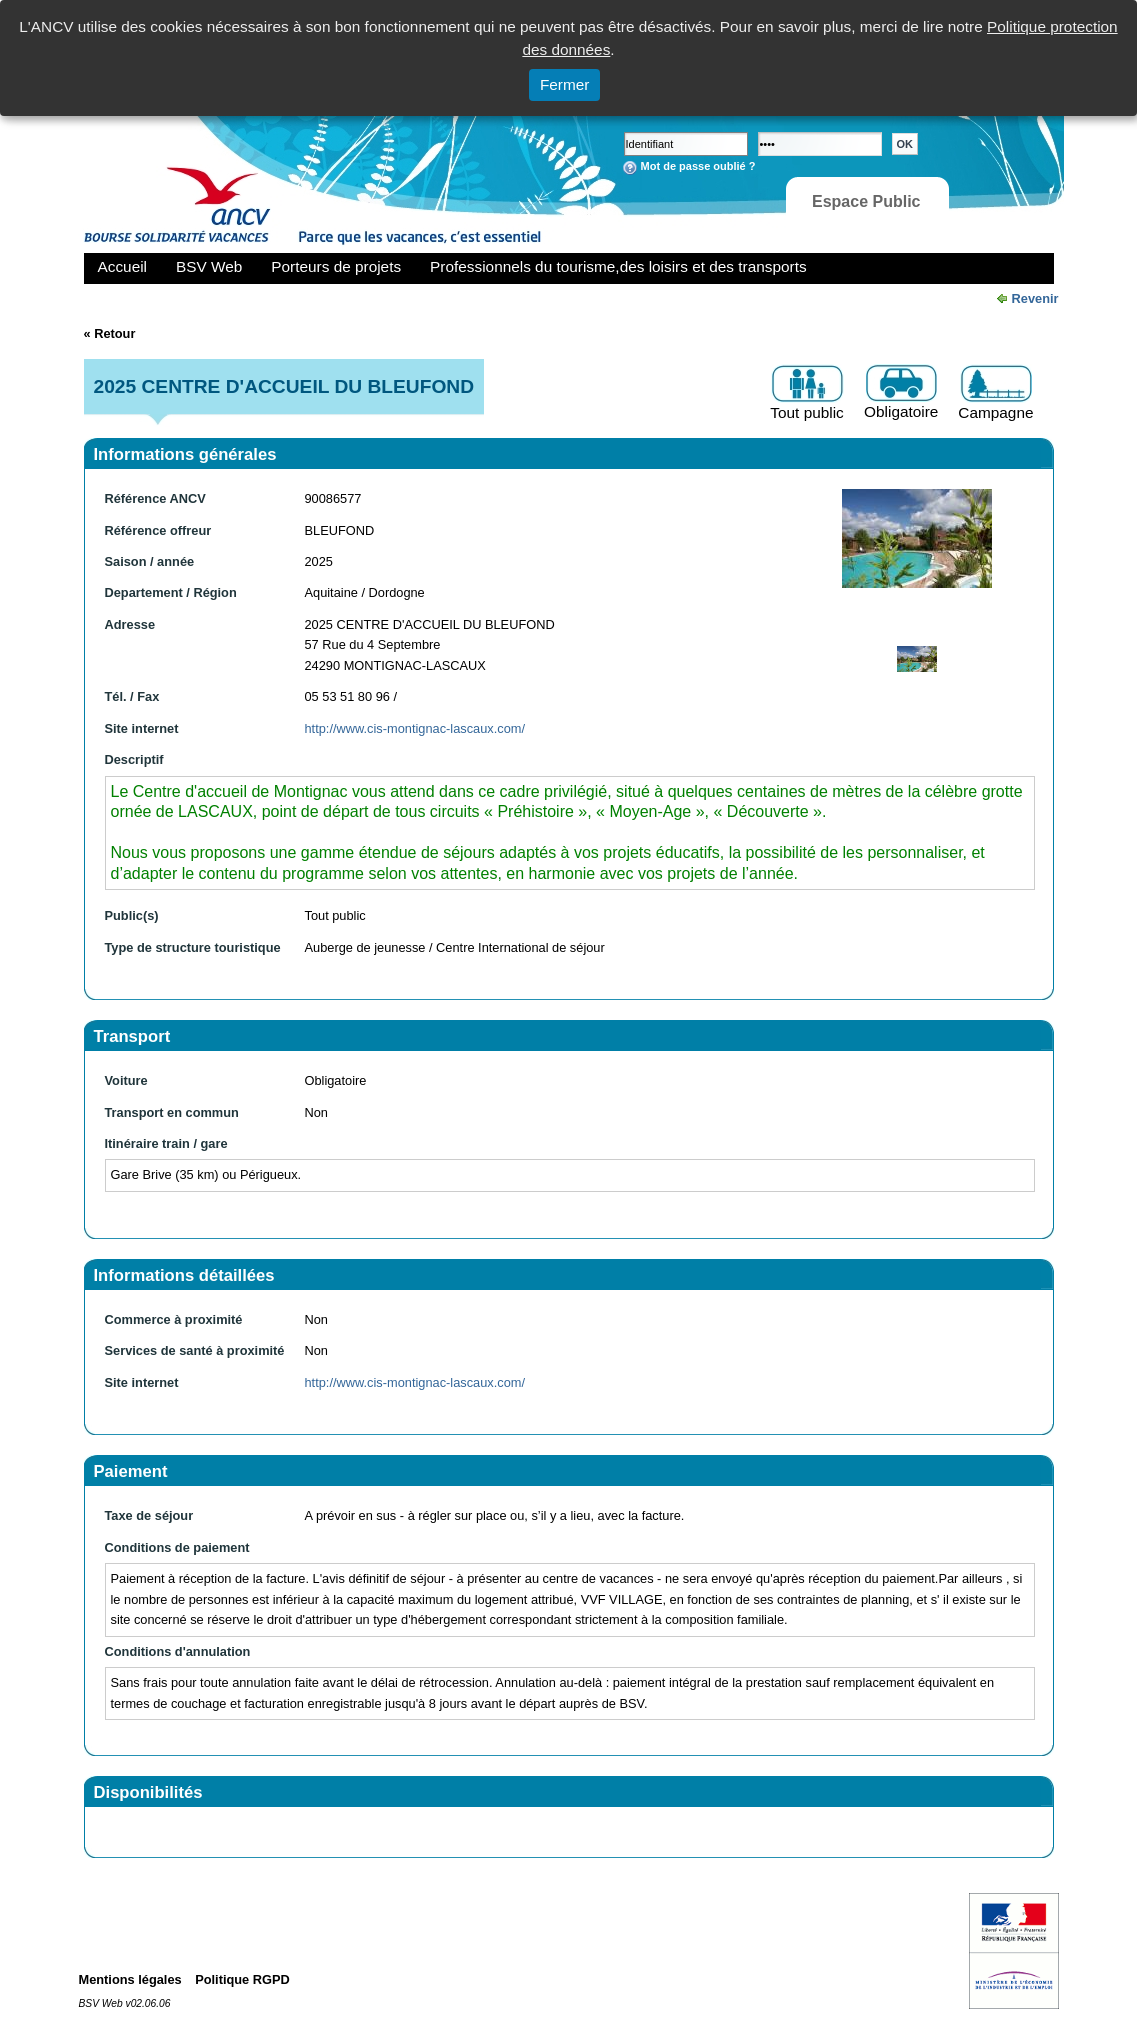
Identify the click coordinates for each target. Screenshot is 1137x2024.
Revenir (1035, 298)
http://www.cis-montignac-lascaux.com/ (415, 728)
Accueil (123, 266)
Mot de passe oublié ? (698, 166)
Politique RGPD (242, 1979)
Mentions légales (130, 1979)
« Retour (110, 333)
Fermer (565, 84)
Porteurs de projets (336, 266)
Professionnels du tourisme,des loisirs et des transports (618, 266)
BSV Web (209, 266)
